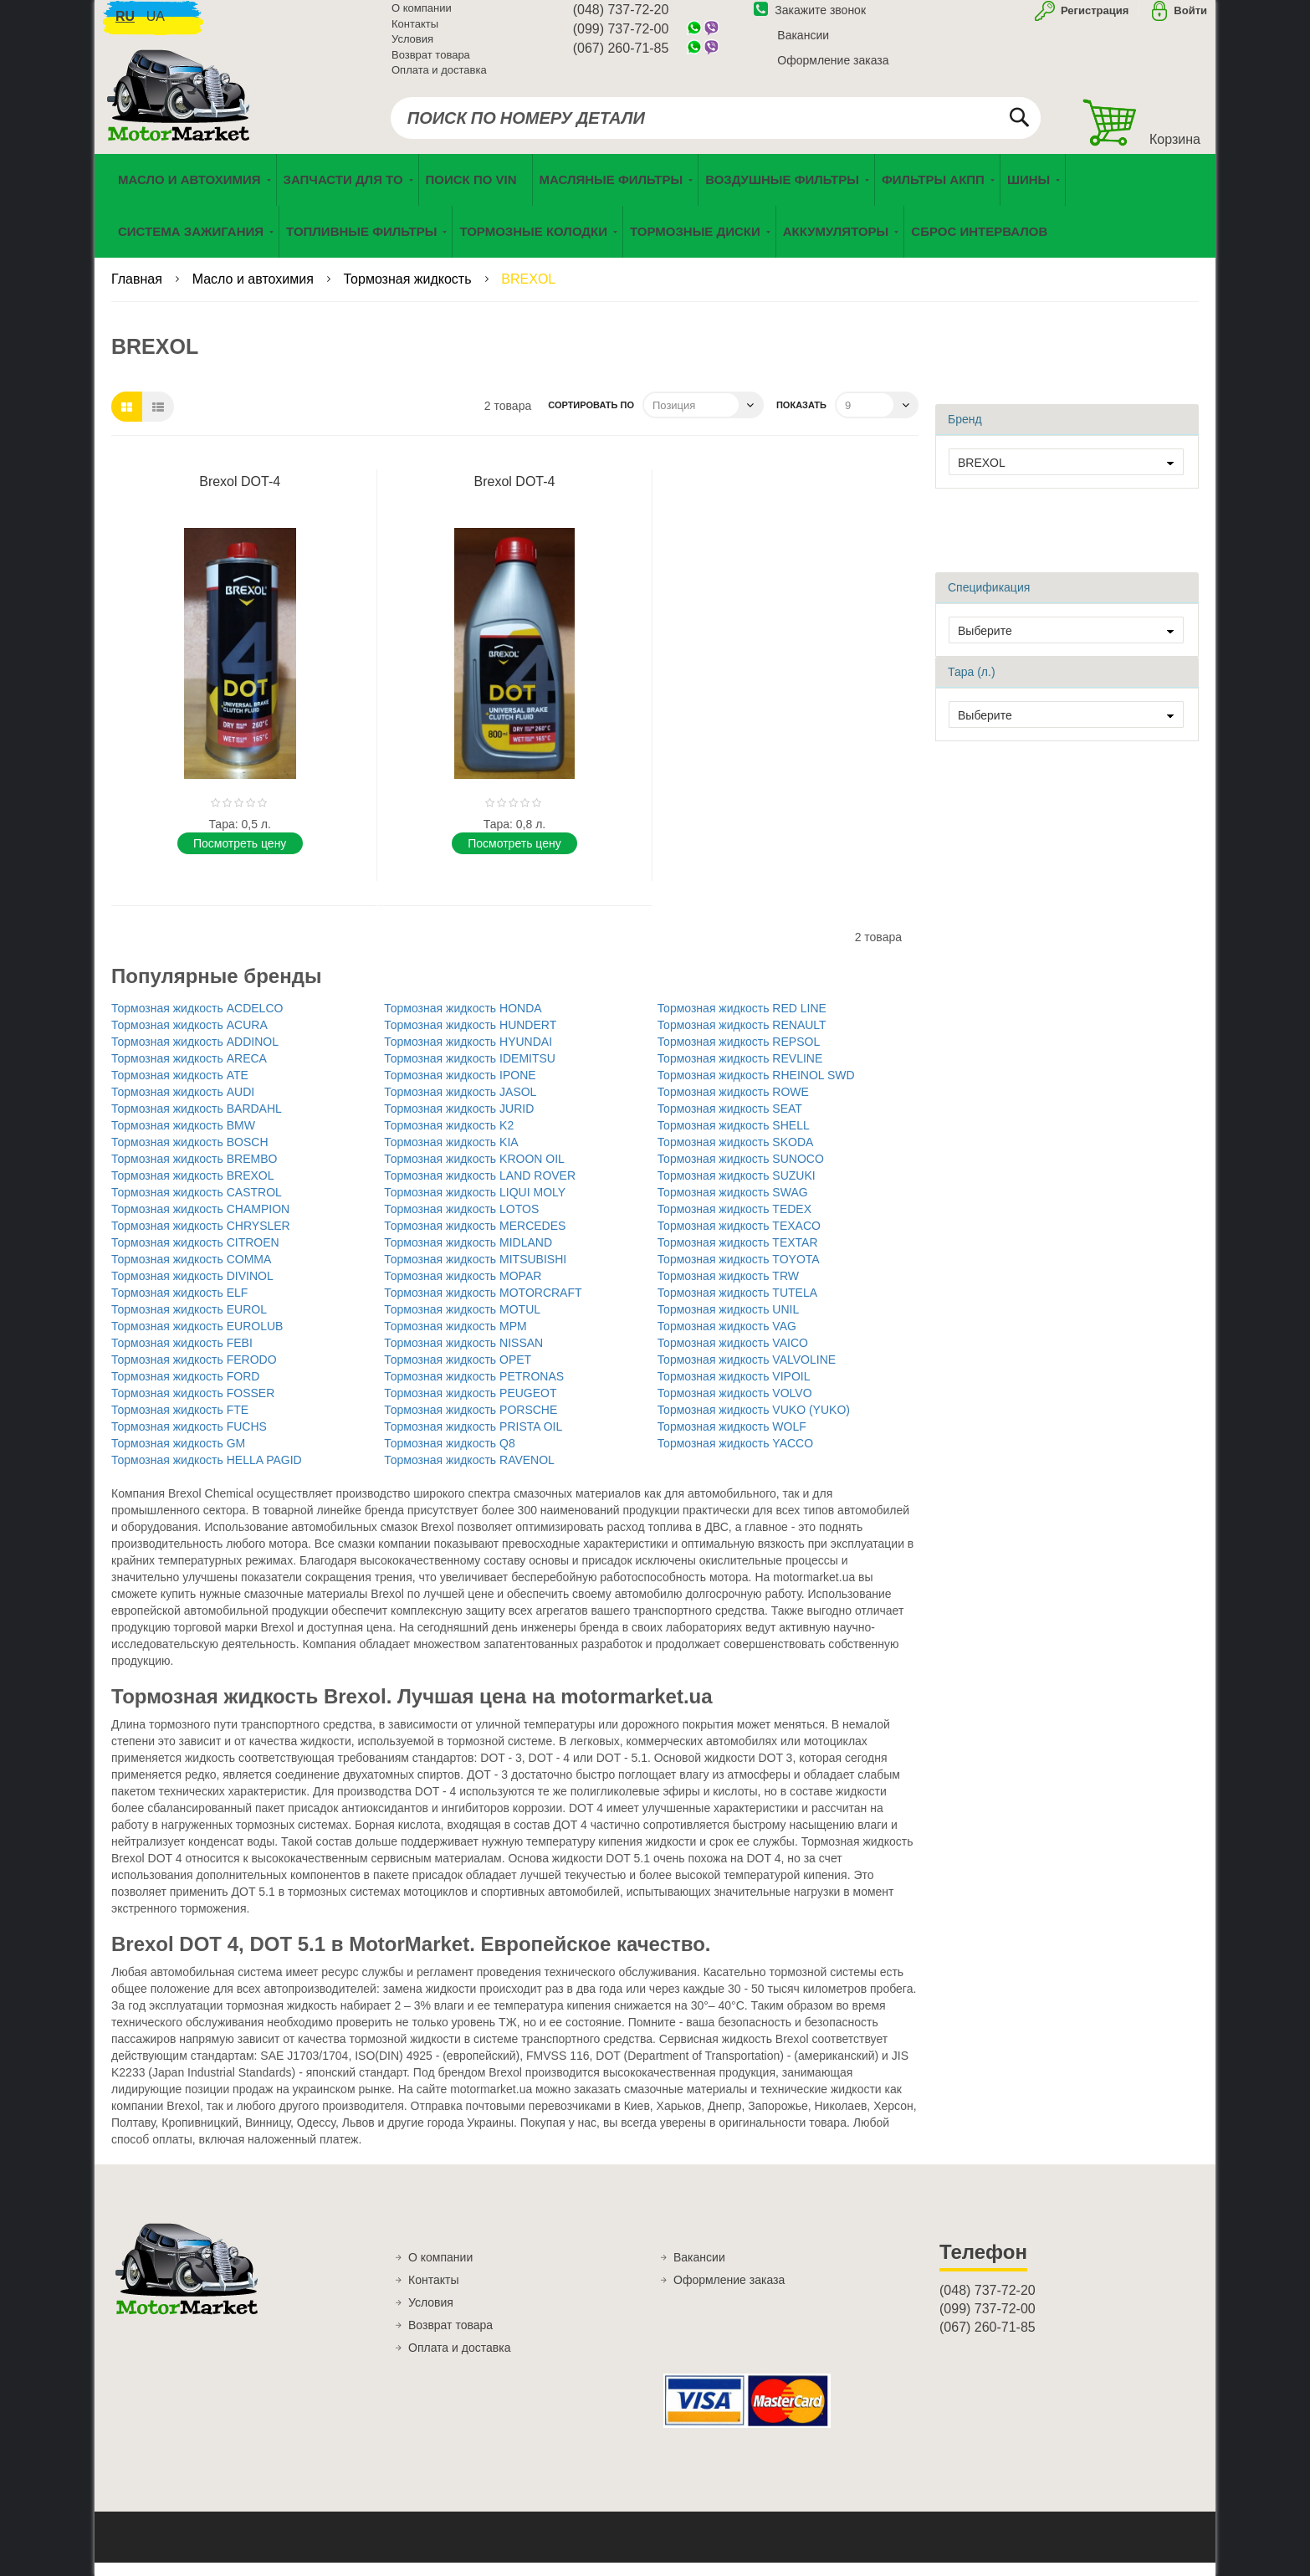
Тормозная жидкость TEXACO (739, 1238)
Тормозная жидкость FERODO (194, 1372)
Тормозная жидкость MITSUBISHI (475, 1271)
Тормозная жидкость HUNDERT (470, 1037)
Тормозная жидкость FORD (185, 1389)
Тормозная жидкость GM (178, 1455)
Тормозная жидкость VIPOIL (734, 1389)
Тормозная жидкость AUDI (182, 1104)
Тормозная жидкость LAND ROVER (480, 1188)
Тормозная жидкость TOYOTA (739, 1271)
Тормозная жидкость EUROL (189, 1322)
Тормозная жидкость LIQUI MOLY (474, 1204)
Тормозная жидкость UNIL (729, 1322)
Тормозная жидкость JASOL (460, 1104)
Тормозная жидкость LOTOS (461, 1221)
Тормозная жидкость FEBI (182, 1355)
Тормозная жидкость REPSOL (739, 1054)
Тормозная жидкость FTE (179, 1422)
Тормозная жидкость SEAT (730, 1121)
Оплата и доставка (439, 79)
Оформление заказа (832, 69)
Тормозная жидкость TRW (728, 1288)
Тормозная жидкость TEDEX (734, 1221)
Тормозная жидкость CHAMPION (200, 1221)
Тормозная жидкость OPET (457, 1372)
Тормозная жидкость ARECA (189, 1071)
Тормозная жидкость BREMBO (194, 1171)
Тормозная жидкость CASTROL (196, 1204)
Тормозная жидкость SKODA (736, 1154)
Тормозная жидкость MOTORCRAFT (482, 1305)
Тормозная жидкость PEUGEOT (470, 1405)
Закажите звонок (810, 19)
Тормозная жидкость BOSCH (190, 1154)
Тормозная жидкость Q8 (449, 1455)
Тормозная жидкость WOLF (732, 1439)
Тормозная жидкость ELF (179, 1305)
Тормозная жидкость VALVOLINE (747, 1372)
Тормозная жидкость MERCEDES (474, 1238)
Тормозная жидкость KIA (451, 1154)
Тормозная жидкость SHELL (734, 1138)
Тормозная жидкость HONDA (462, 1020)
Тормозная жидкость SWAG (733, 1204)
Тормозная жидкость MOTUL (462, 1322)
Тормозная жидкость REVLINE (740, 1071)
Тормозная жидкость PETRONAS (474, 1389)
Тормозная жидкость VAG (727, 1338)
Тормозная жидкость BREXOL (192, 1188)
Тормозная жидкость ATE (179, 1087)
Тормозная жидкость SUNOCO (741, 1171)
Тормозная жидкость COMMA (191, 1271)
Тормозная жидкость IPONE (459, 1087)
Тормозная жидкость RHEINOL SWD (756, 1087)
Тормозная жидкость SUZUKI (737, 1188)
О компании (421, 17)
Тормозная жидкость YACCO (735, 1455)
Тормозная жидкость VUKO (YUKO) (754, 1422)
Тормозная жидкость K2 (449, 1138)
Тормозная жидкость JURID (459, 1121)
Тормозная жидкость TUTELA (737, 1305)
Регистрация (1092, 19)
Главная (138, 292)
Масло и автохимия (255, 292)
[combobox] (716, 127)
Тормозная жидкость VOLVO (735, 1405)
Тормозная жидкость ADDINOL (195, 1054)
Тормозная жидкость (409, 292)
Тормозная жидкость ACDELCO (197, 1020)
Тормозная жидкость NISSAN (463, 1355)
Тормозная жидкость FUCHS (189, 1439)
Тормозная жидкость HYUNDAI (468, 1054)
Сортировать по (591, 418)
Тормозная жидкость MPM (455, 1338)
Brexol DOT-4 (239, 495)
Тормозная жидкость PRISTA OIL (473, 1439)
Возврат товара (430, 64)
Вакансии (803, 44)
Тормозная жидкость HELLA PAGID (206, 1472)
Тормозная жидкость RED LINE (742, 1020)
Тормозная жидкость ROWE (733, 1104)
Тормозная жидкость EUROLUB (197, 1338)
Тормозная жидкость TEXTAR (738, 1255)
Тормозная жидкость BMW (183, 1138)
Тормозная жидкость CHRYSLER (200, 1238)
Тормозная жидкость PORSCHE (470, 1422)
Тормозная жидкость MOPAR (462, 1288)
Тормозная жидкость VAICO (733, 1355)
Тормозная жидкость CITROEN (195, 1255)
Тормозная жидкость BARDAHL (196, 1121)
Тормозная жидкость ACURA (189, 1037)
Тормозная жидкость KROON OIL (474, 1171)
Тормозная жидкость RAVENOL (469, 1472)
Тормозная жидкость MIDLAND (468, 1255)
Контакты (414, 33)
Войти (1190, 19)
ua (155, 25)
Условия (412, 48)
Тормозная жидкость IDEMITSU (469, 1071)
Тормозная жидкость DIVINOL (192, 1288)
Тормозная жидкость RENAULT (742, 1037)
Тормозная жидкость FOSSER (192, 1405)
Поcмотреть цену (239, 856)
